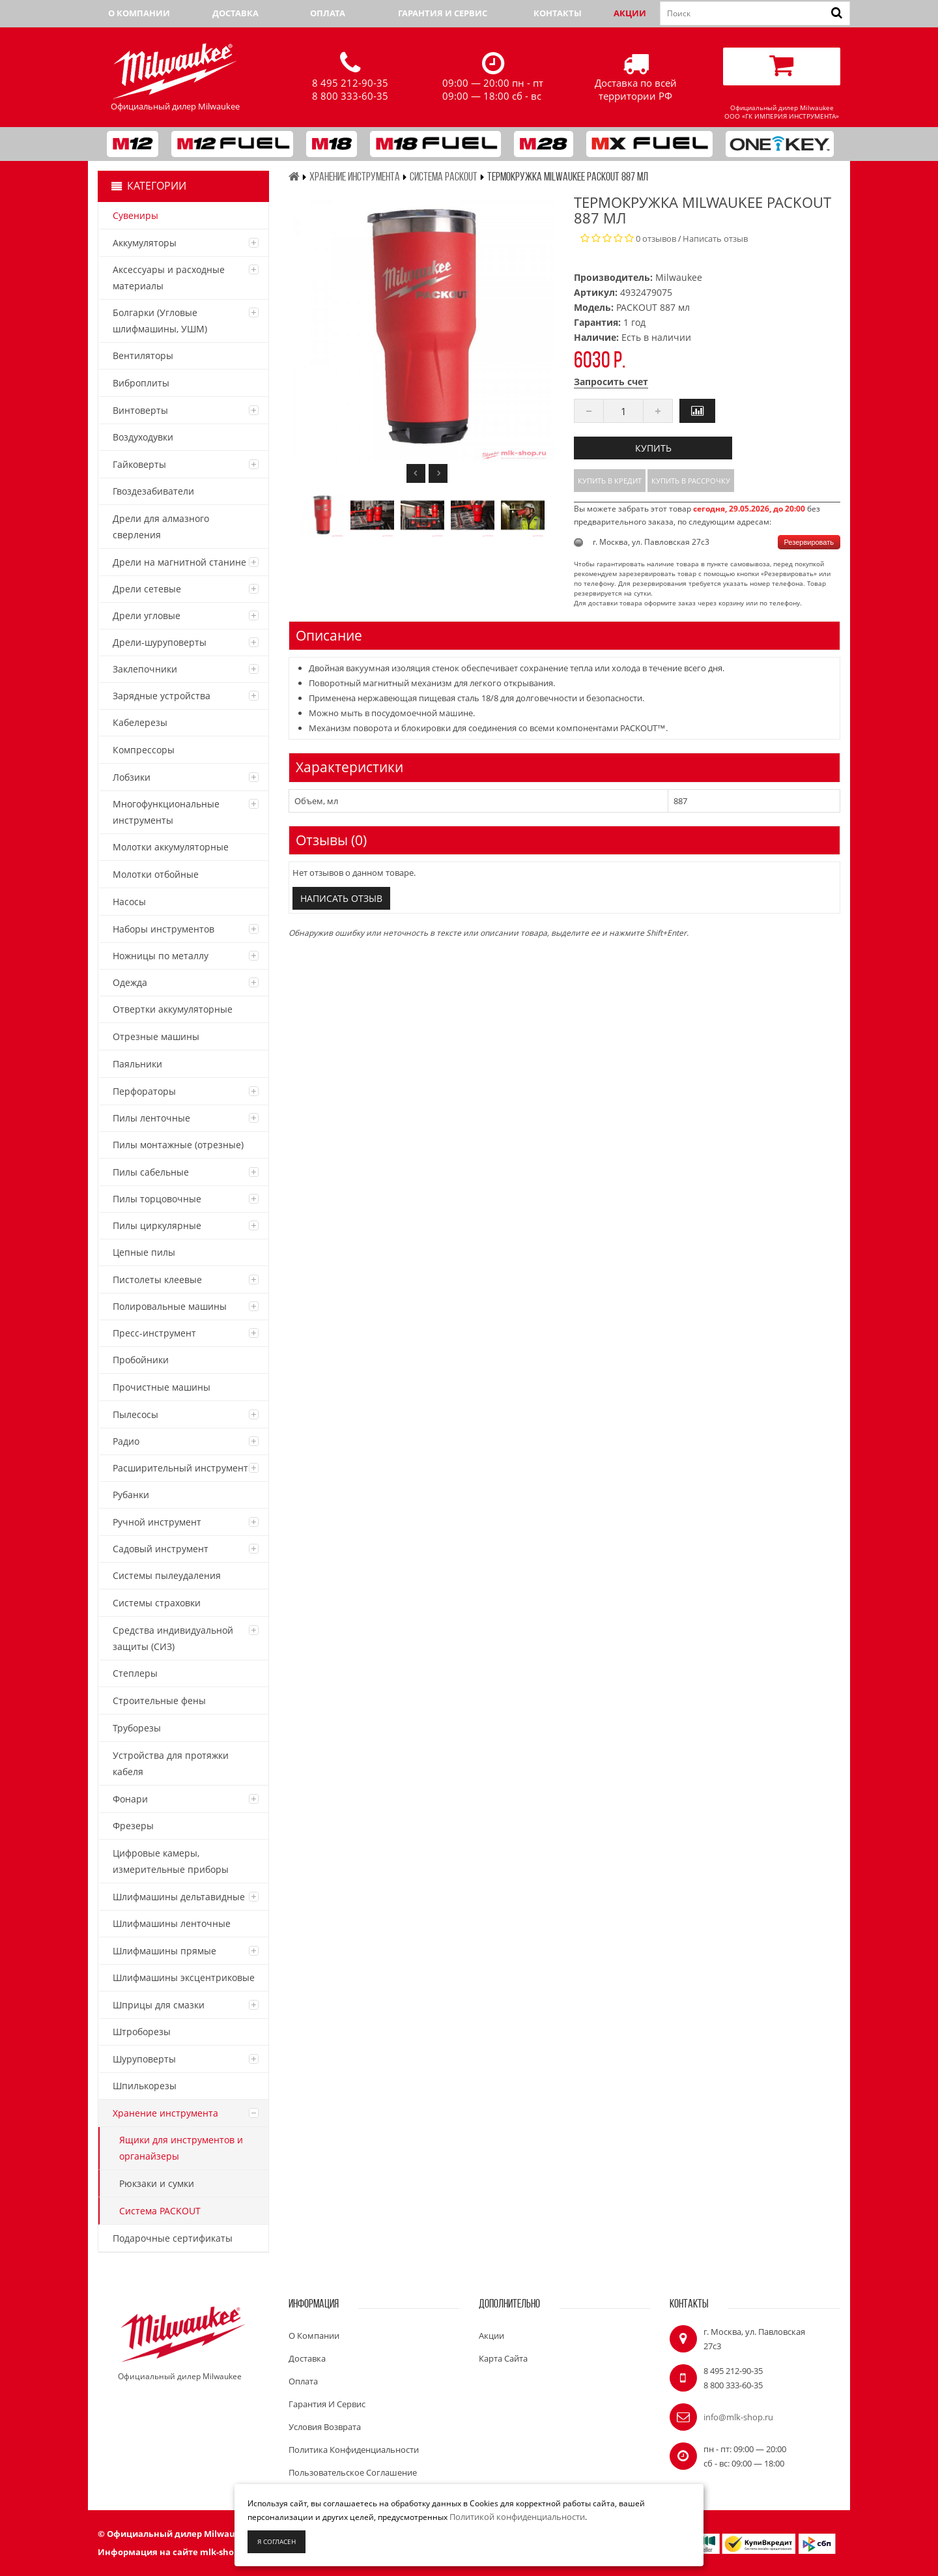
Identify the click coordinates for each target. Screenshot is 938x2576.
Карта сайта (503, 2358)
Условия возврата (325, 2427)
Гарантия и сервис (442, 13)
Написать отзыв (715, 238)
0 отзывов (656, 238)
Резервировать (809, 542)
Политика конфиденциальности (354, 2449)
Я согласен (276, 2541)
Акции (630, 13)
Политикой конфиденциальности (517, 2517)
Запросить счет (611, 381)
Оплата (327, 13)
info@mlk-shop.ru (738, 2417)
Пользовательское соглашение (353, 2472)
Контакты (557, 13)
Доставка (235, 13)
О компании (139, 13)
